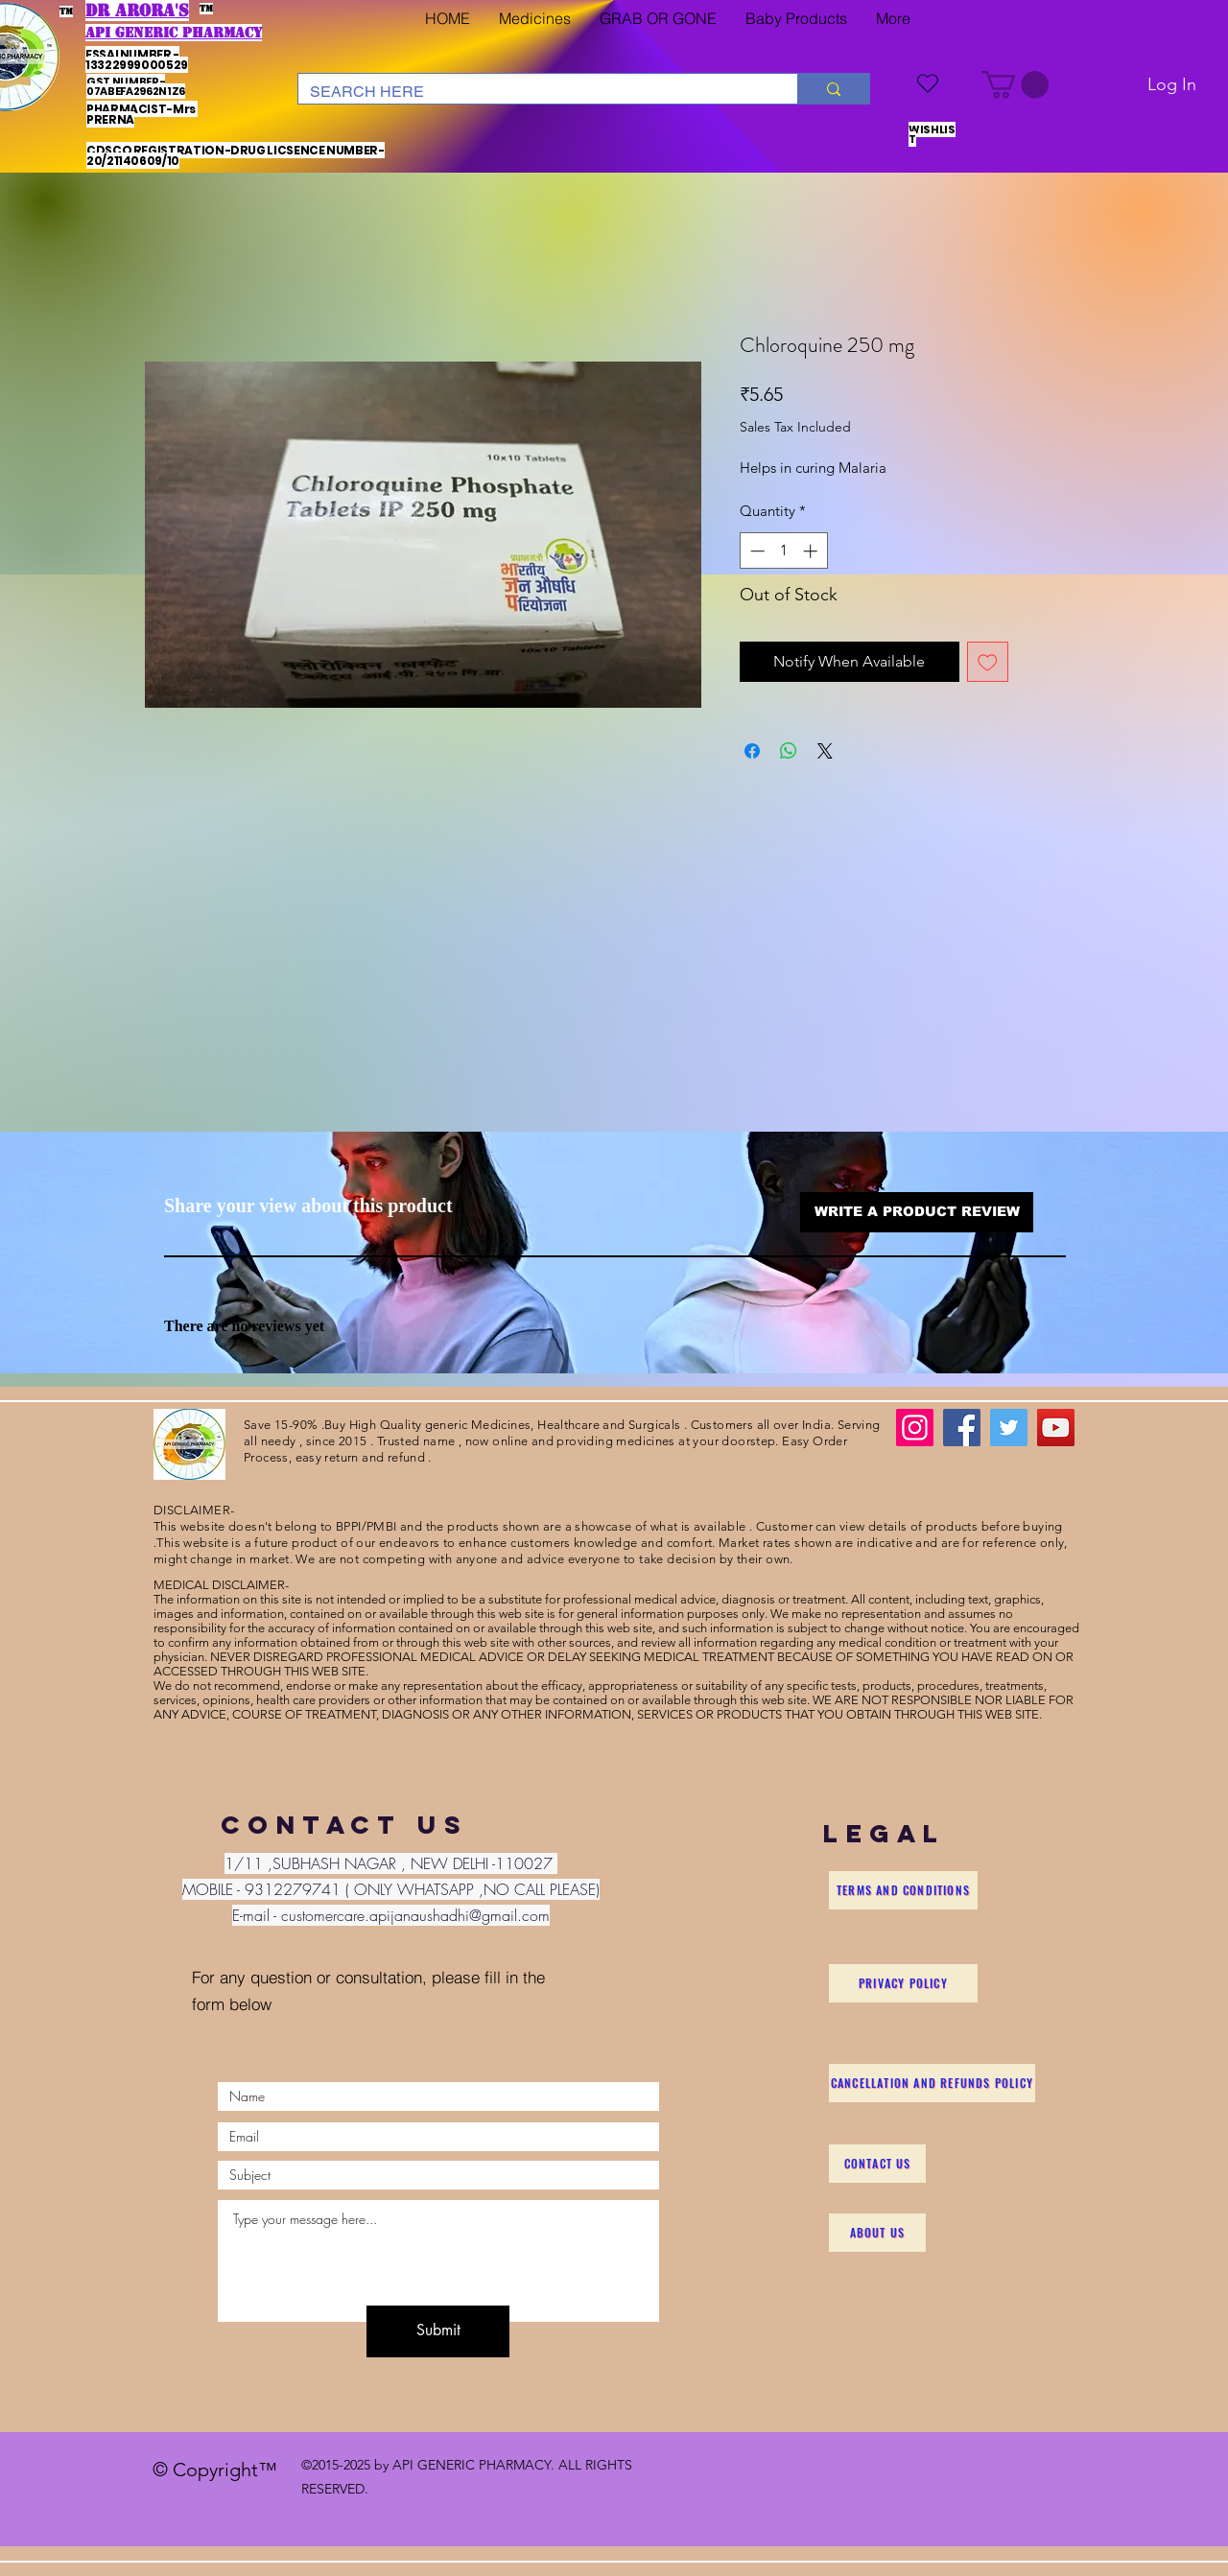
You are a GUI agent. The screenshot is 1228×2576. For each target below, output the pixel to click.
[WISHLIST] (928, 83)
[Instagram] (914, 1427)
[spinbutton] (783, 551)
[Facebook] (961, 1427)
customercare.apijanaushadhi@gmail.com (415, 1915)
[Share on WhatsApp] (788, 750)
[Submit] (437, 2331)
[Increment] (812, 551)
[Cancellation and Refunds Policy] (932, 2083)
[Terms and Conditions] (903, 1890)
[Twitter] (1008, 1427)
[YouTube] (1055, 1427)
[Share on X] (825, 750)
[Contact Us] (877, 2163)
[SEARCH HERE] (533, 92)
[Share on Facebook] (752, 750)
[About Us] (877, 2232)
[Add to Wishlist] (987, 662)
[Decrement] (755, 551)
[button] (534, 19)
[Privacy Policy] (903, 1983)
